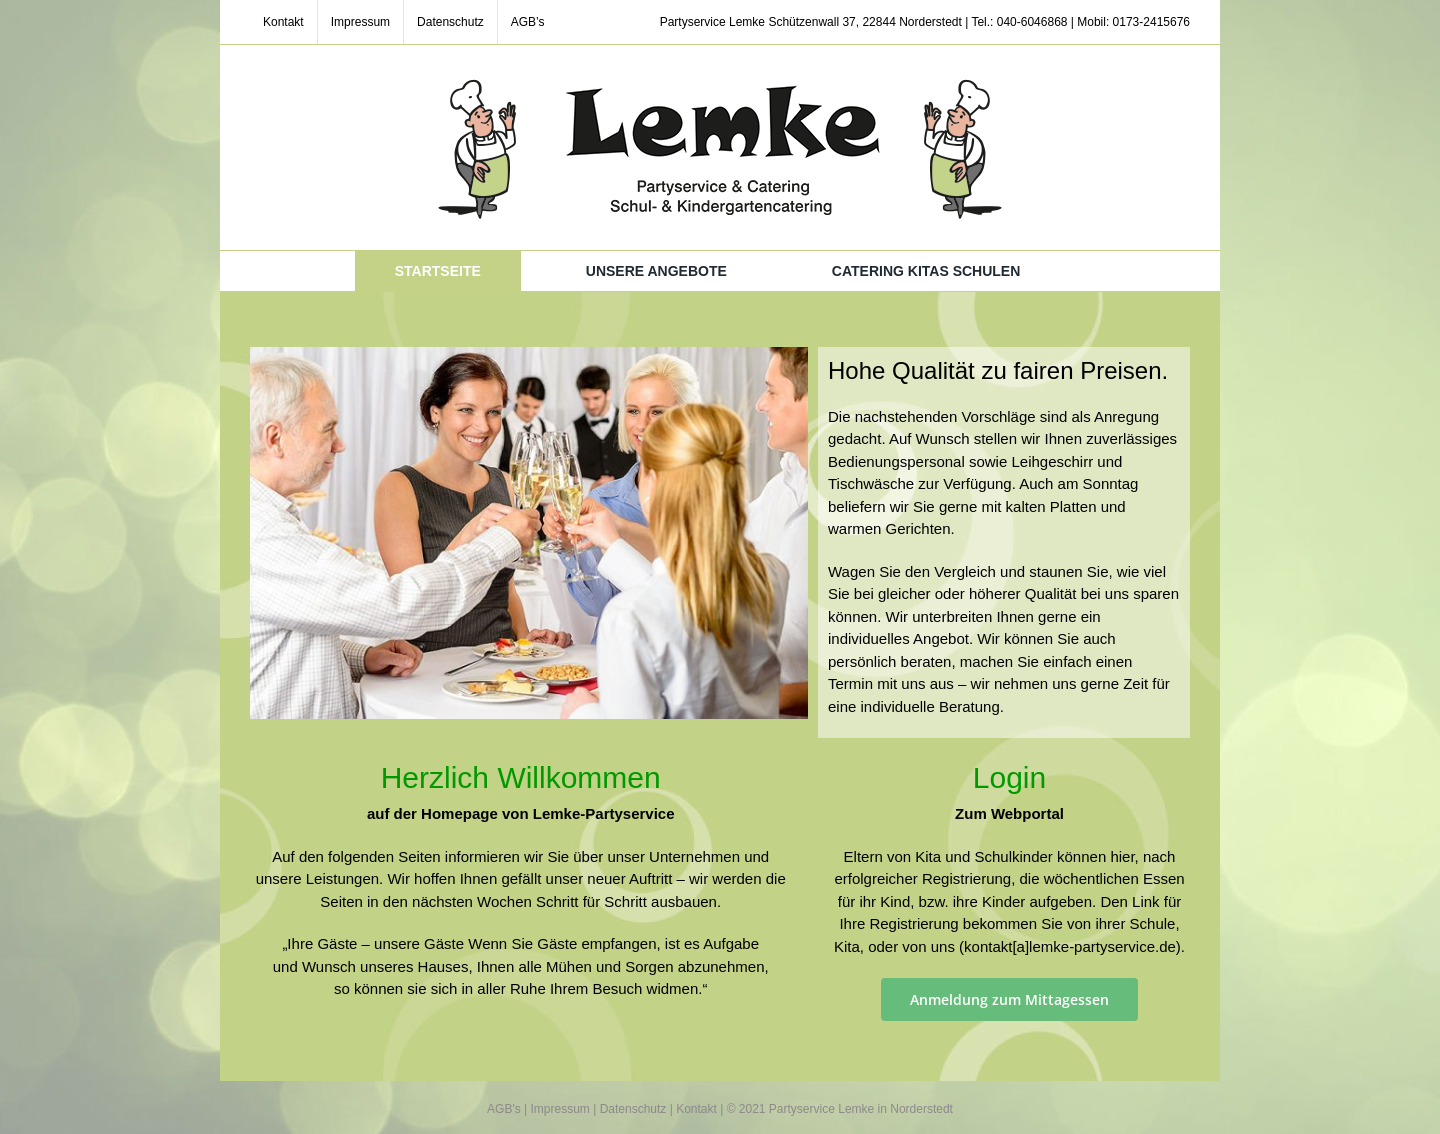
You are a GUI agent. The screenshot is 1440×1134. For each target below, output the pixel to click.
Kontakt (696, 1109)
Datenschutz (633, 1109)
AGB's (504, 1109)
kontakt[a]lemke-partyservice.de (1070, 946)
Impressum (560, 1109)
